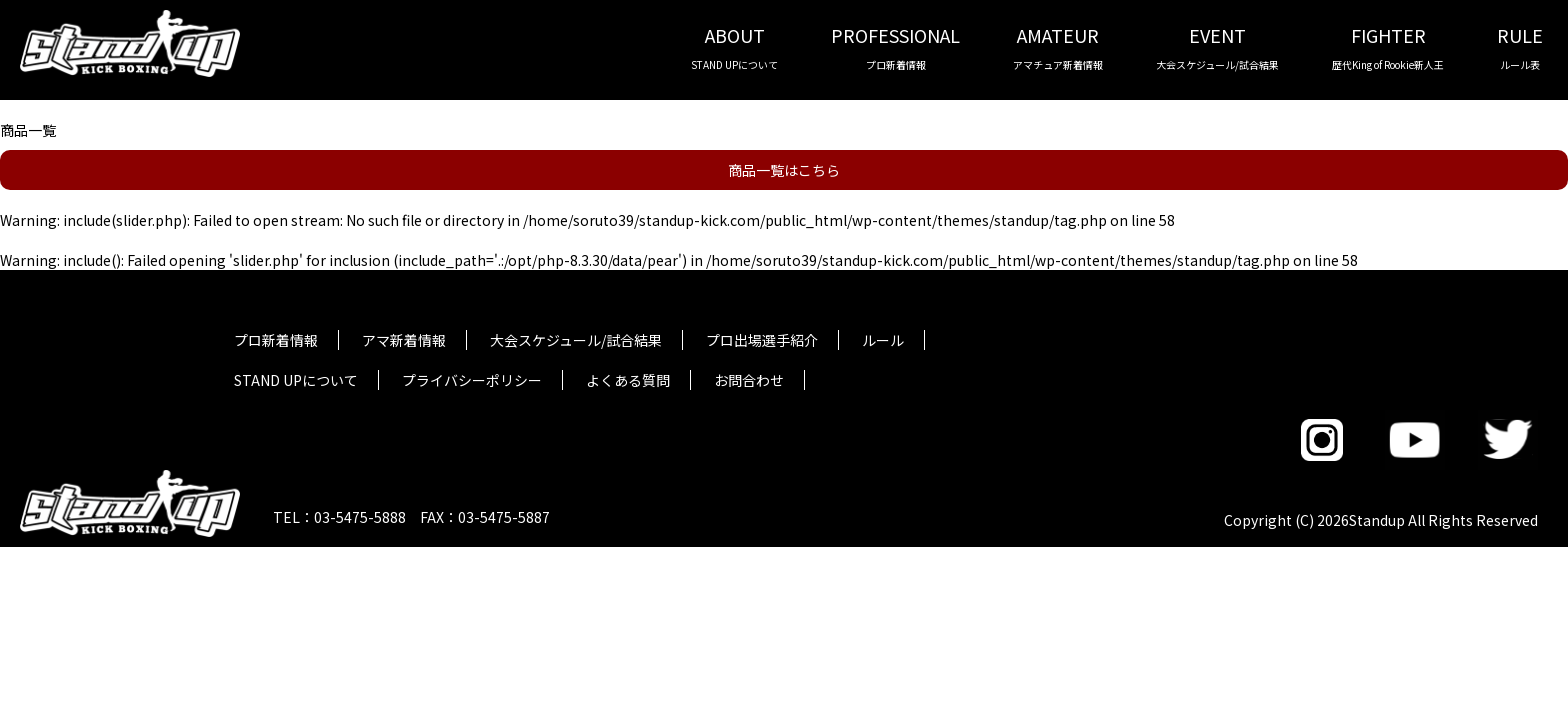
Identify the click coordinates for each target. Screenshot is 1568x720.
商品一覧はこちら (784, 170)
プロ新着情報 (276, 340)
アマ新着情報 (404, 340)
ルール (883, 340)
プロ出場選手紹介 (762, 340)
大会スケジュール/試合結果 (576, 340)
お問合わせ (749, 380)
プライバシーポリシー (472, 380)
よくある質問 (628, 380)
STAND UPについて (296, 380)
